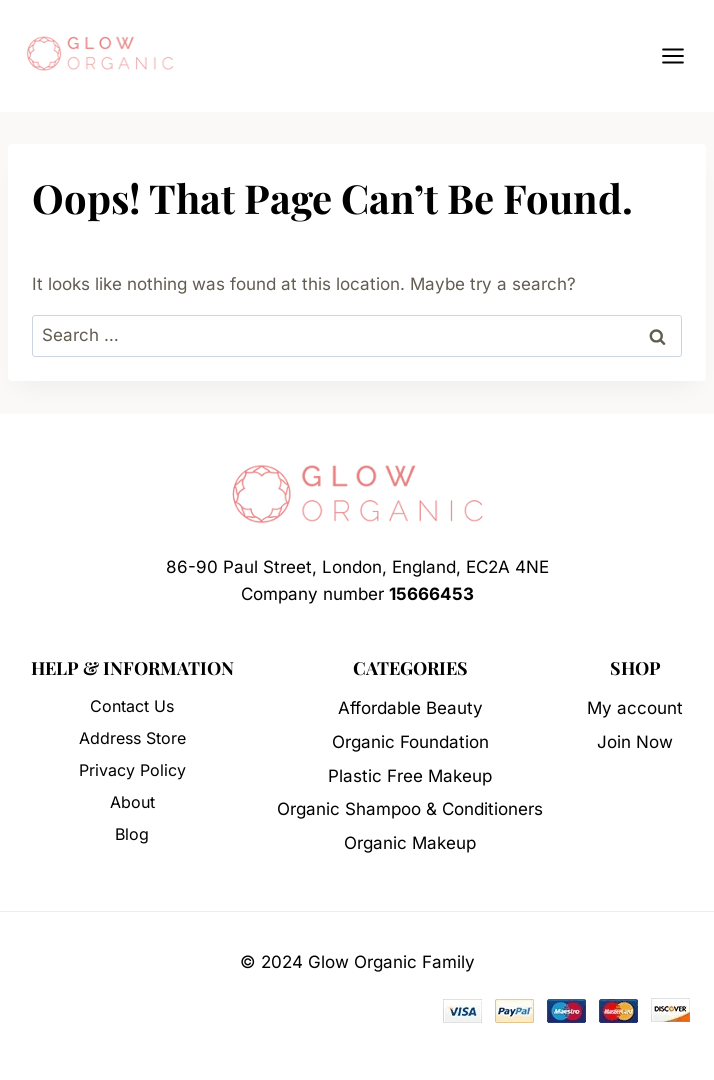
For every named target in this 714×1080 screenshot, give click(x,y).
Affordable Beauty (410, 708)
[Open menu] (683, 55)
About (132, 802)
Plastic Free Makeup (410, 776)
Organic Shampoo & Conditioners (410, 809)
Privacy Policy (132, 770)
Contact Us (132, 706)
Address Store (132, 738)
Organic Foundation (410, 742)
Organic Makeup (410, 843)
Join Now (635, 742)
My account (635, 708)
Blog (132, 834)
